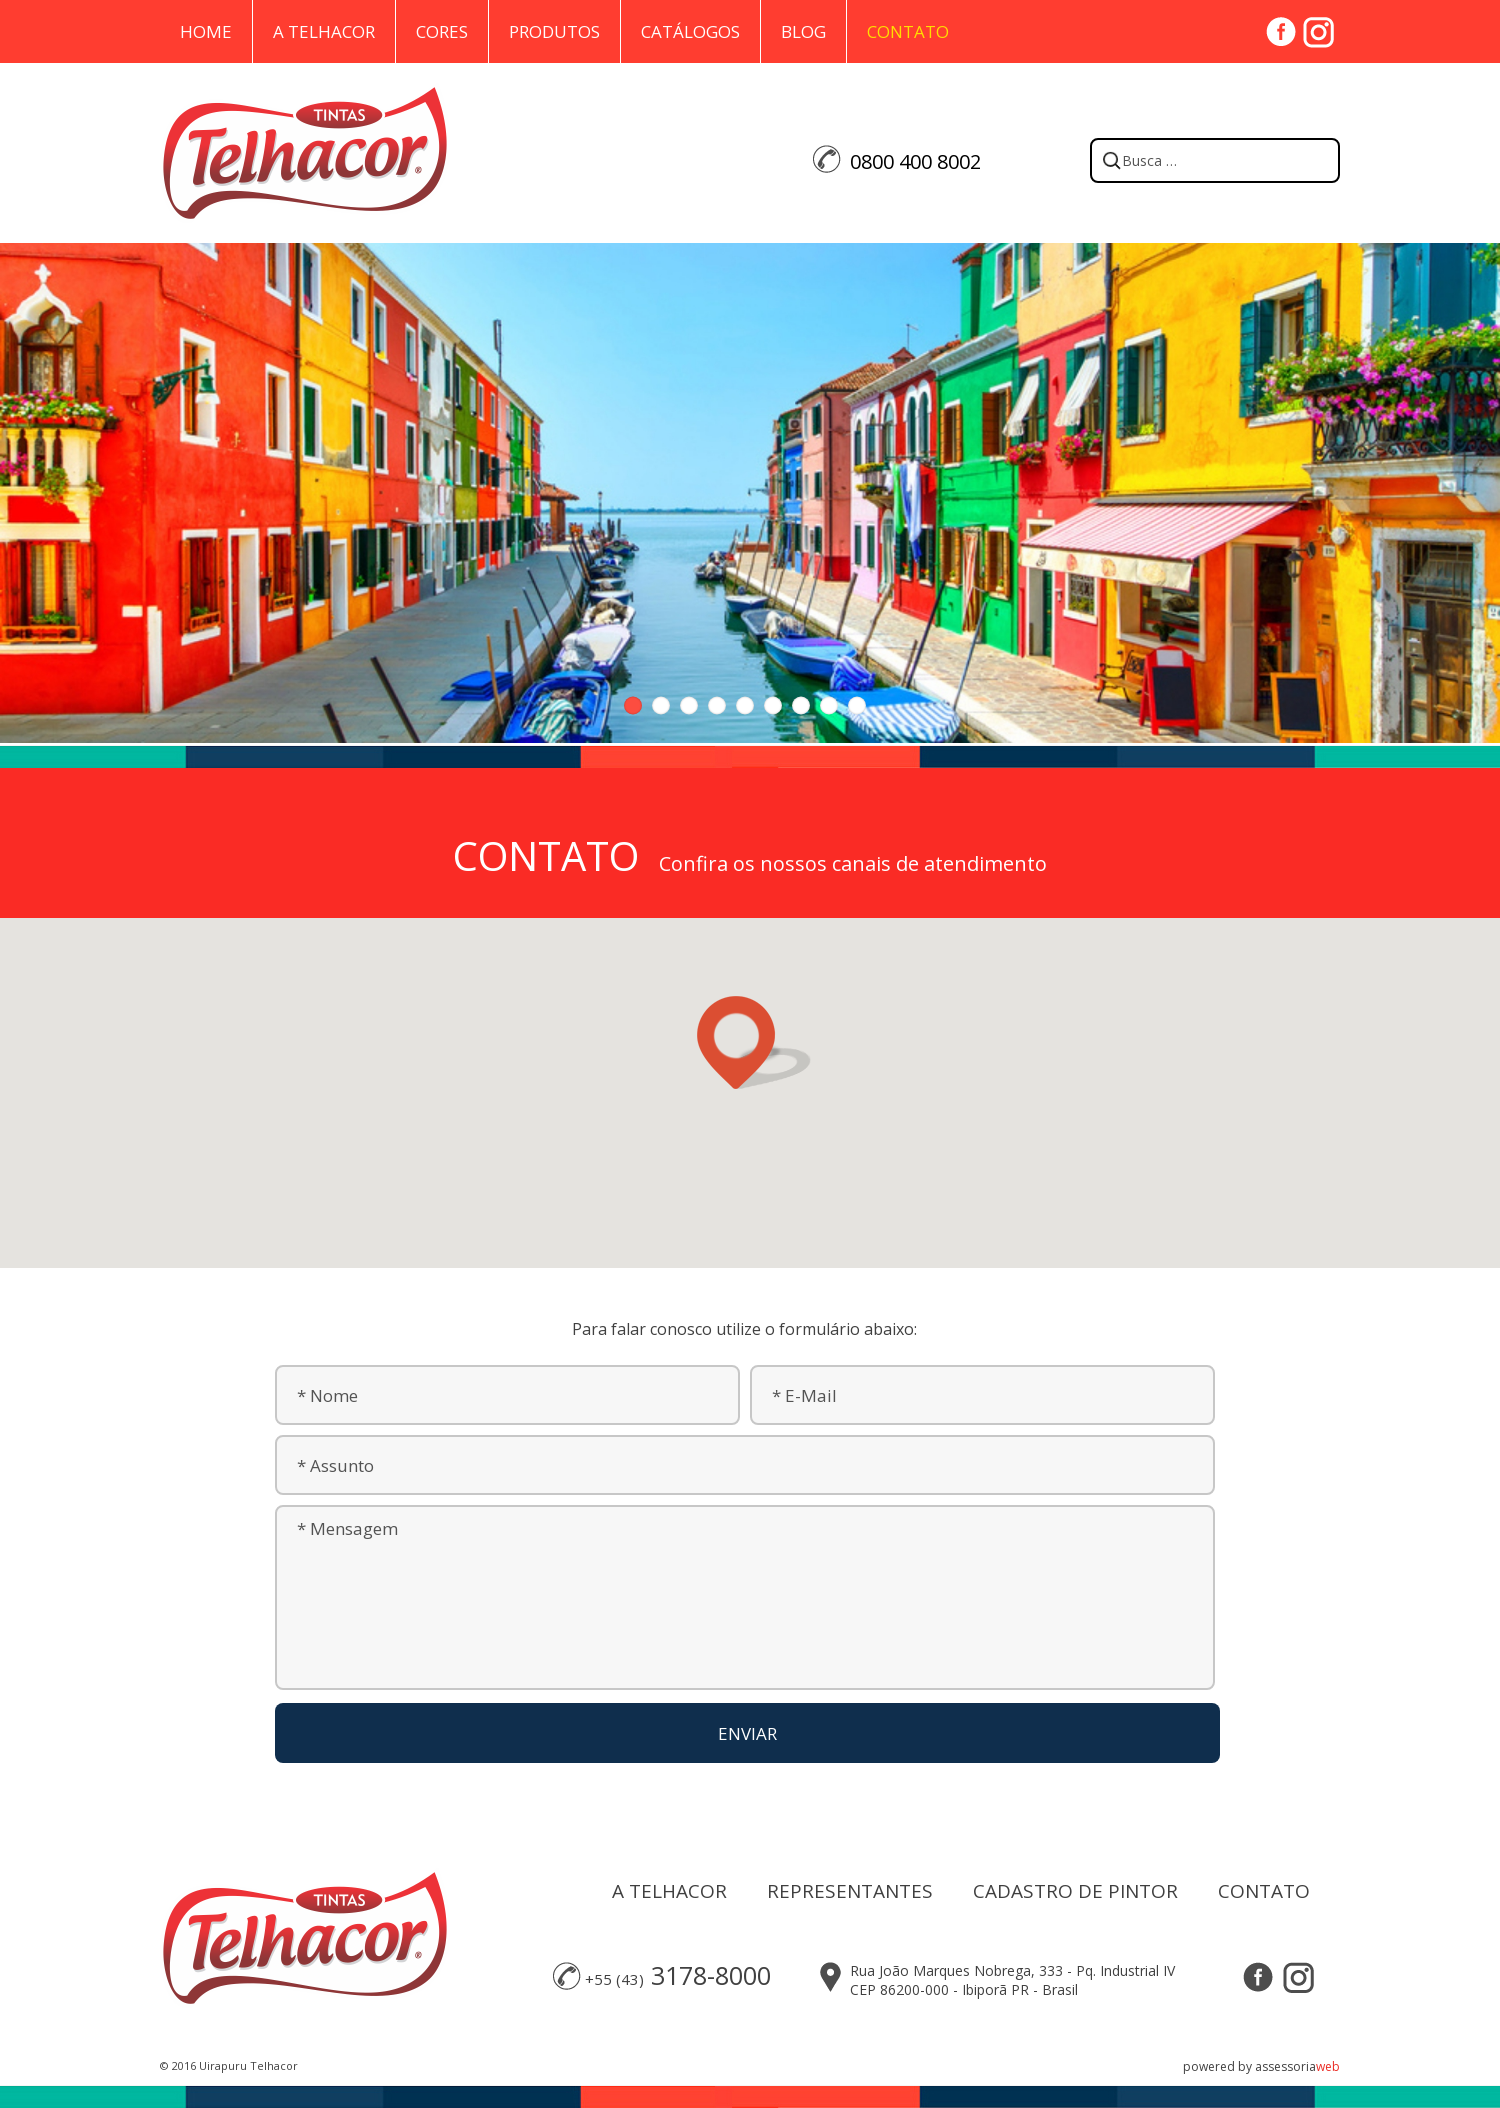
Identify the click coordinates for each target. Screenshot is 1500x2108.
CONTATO (1264, 1891)
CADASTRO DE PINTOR (1075, 1891)
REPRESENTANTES (850, 1891)
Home (206, 31)
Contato (908, 31)
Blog (803, 31)
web (1328, 2066)
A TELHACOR (669, 1891)
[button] (750, 1043)
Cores (442, 31)
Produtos (554, 31)
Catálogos (690, 31)
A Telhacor (324, 31)
